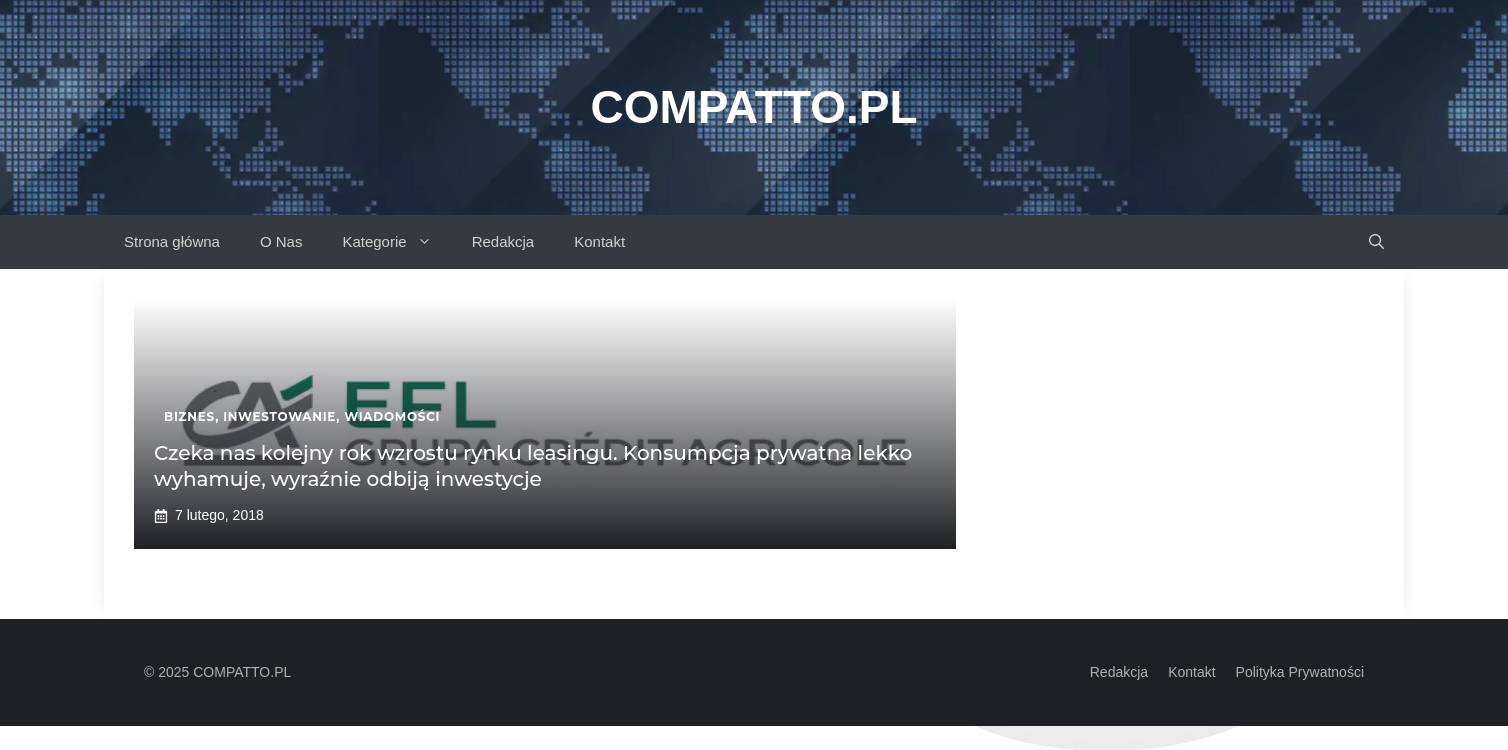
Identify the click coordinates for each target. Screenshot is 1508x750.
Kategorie (396, 242)
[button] (1376, 242)
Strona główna (172, 241)
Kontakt (599, 241)
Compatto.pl (753, 107)
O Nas (281, 241)
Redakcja (503, 241)
